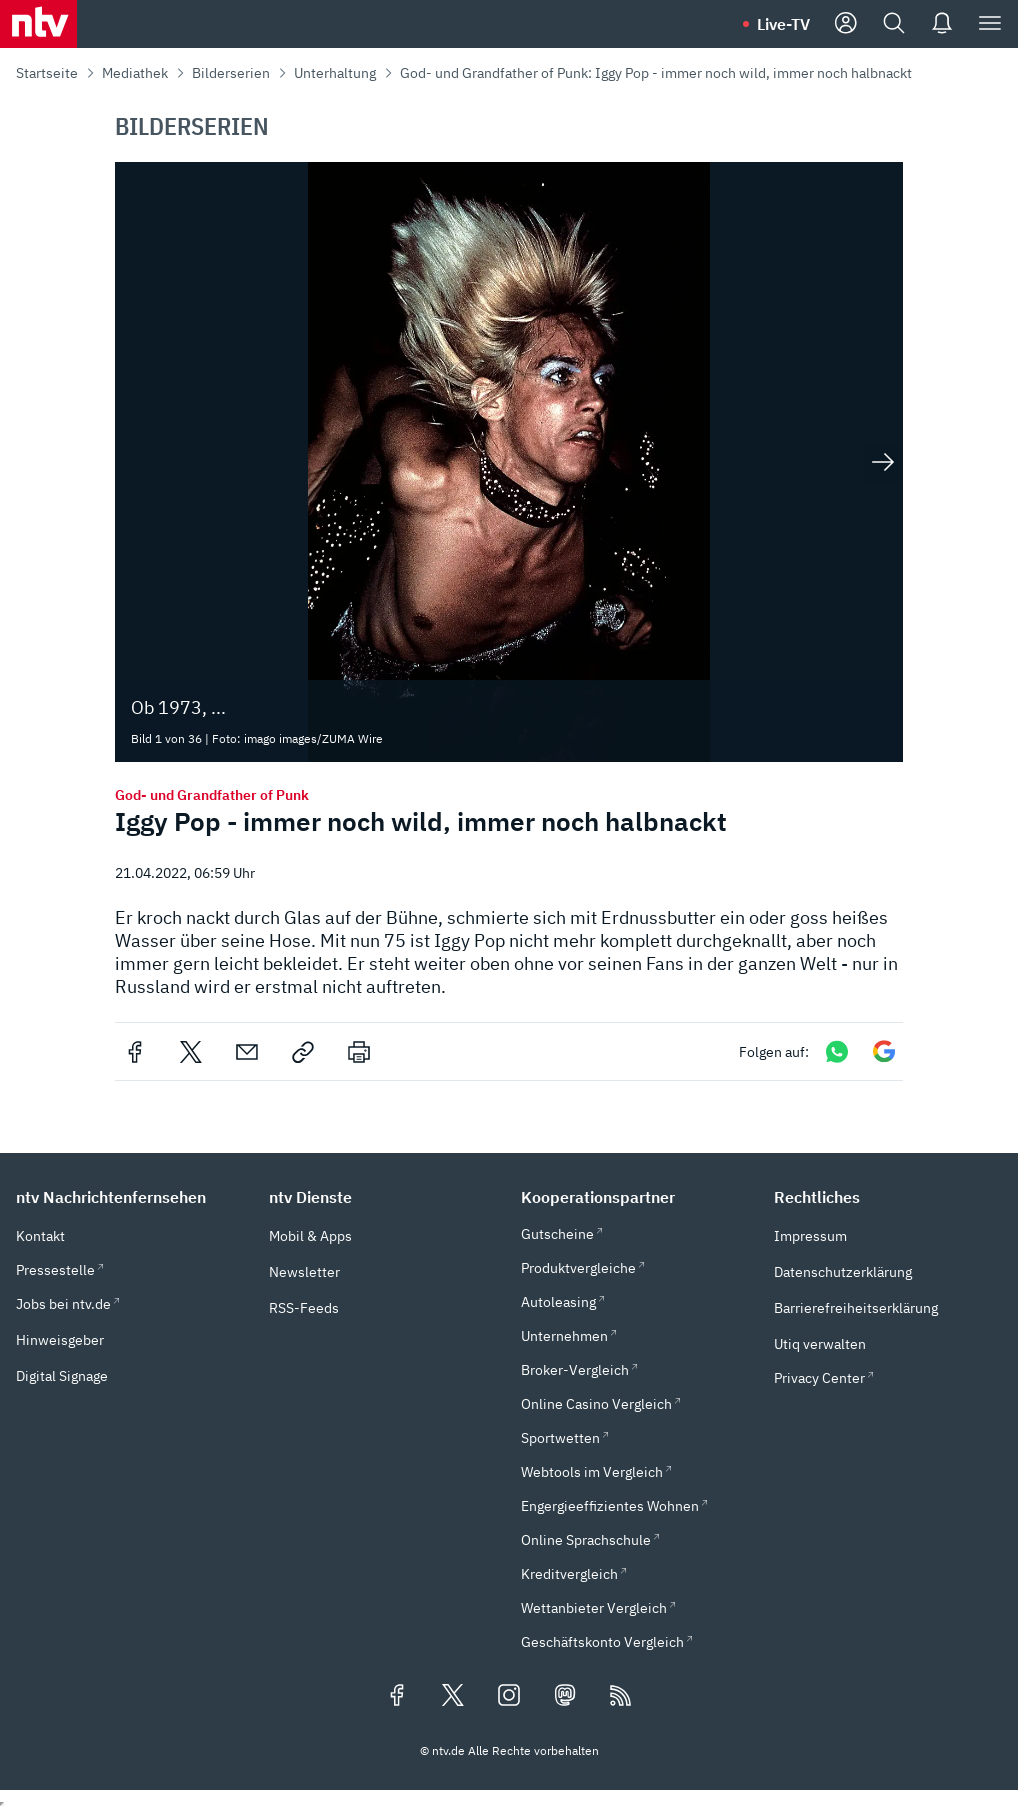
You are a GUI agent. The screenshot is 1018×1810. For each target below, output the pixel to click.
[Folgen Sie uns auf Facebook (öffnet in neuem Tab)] (397, 1697)
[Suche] (894, 24)
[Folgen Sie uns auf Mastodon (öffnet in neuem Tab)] (565, 1697)
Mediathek (135, 73)
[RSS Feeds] (621, 1697)
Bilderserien (231, 73)
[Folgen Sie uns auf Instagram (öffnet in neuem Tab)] (509, 1697)
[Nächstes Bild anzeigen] (883, 462)
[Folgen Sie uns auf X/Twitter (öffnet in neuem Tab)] (453, 1697)
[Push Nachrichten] (942, 24)
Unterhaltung (335, 73)
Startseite (47, 73)
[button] (130, 1197)
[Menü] (990, 24)
